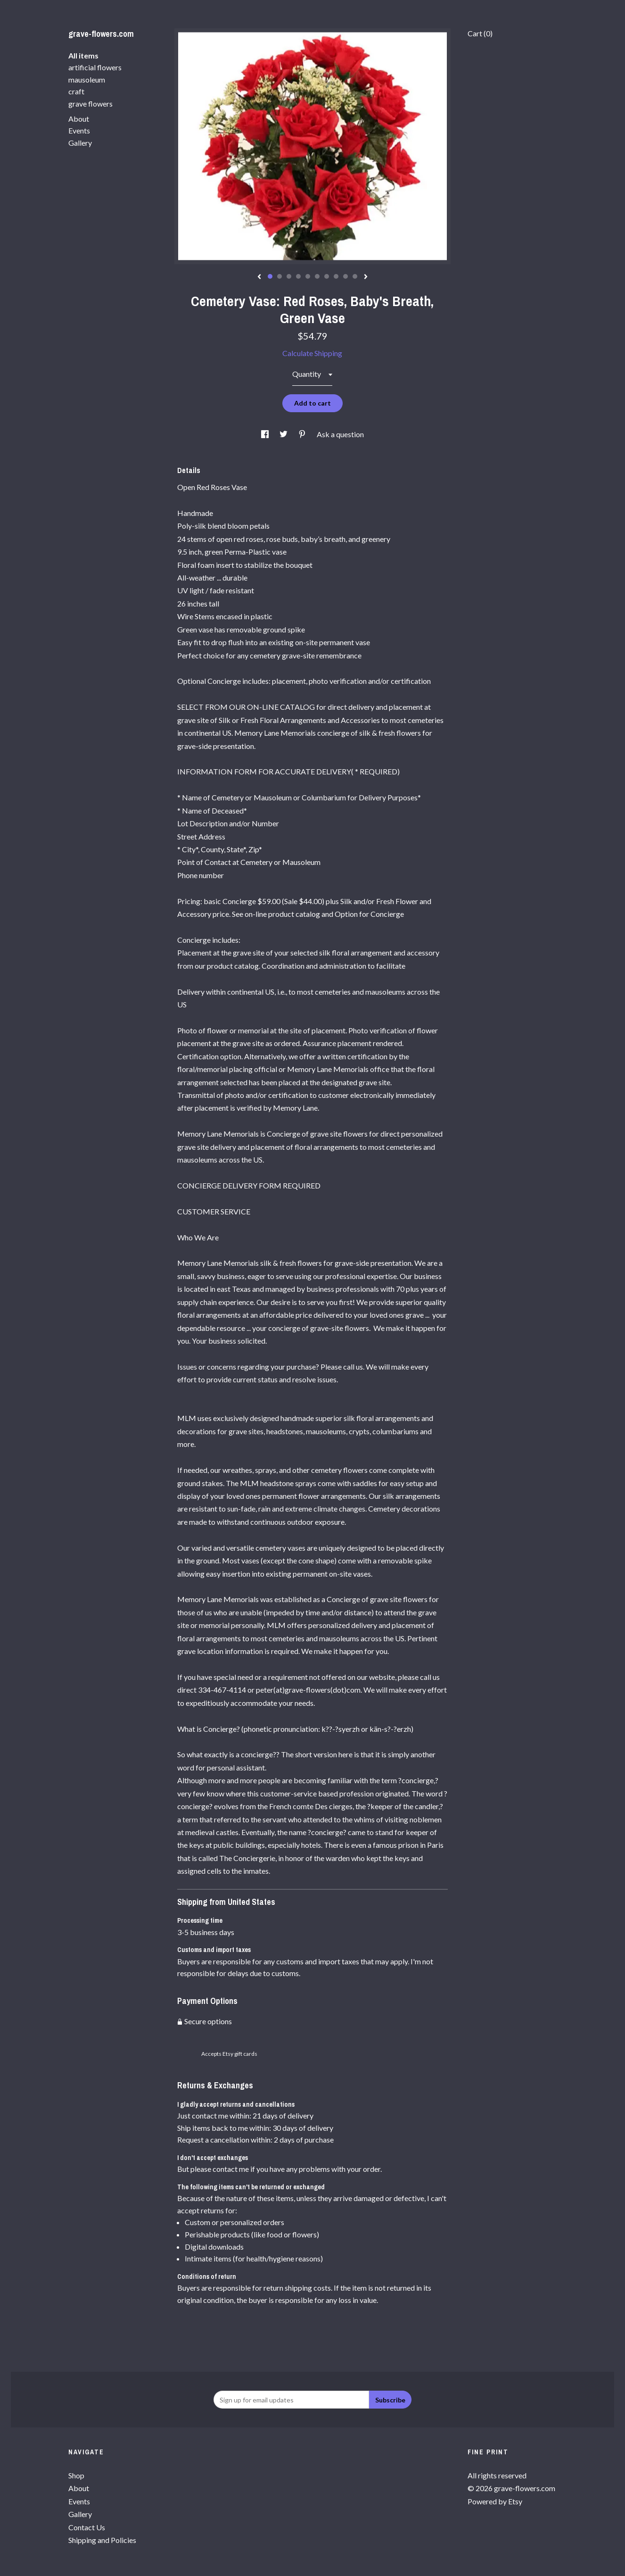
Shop (76, 2475)
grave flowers (90, 103)
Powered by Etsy (495, 2501)
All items (83, 55)
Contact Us (86, 2527)
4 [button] (298, 276)
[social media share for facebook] (265, 434)
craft (76, 91)
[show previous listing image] (259, 277)
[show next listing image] (365, 277)
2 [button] (279, 276)
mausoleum (86, 79)
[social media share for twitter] (284, 434)
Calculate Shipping (312, 353)
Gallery (80, 142)
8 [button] (336, 276)
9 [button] (345, 276)
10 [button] (355, 276)
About (78, 118)
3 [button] (289, 276)
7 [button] (326, 276)
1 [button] (270, 276)
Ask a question (340, 434)
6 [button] (317, 276)
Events (79, 130)
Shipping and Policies (102, 2539)
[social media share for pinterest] (302, 434)
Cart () (480, 33)
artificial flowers (95, 67)
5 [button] (307, 276)
